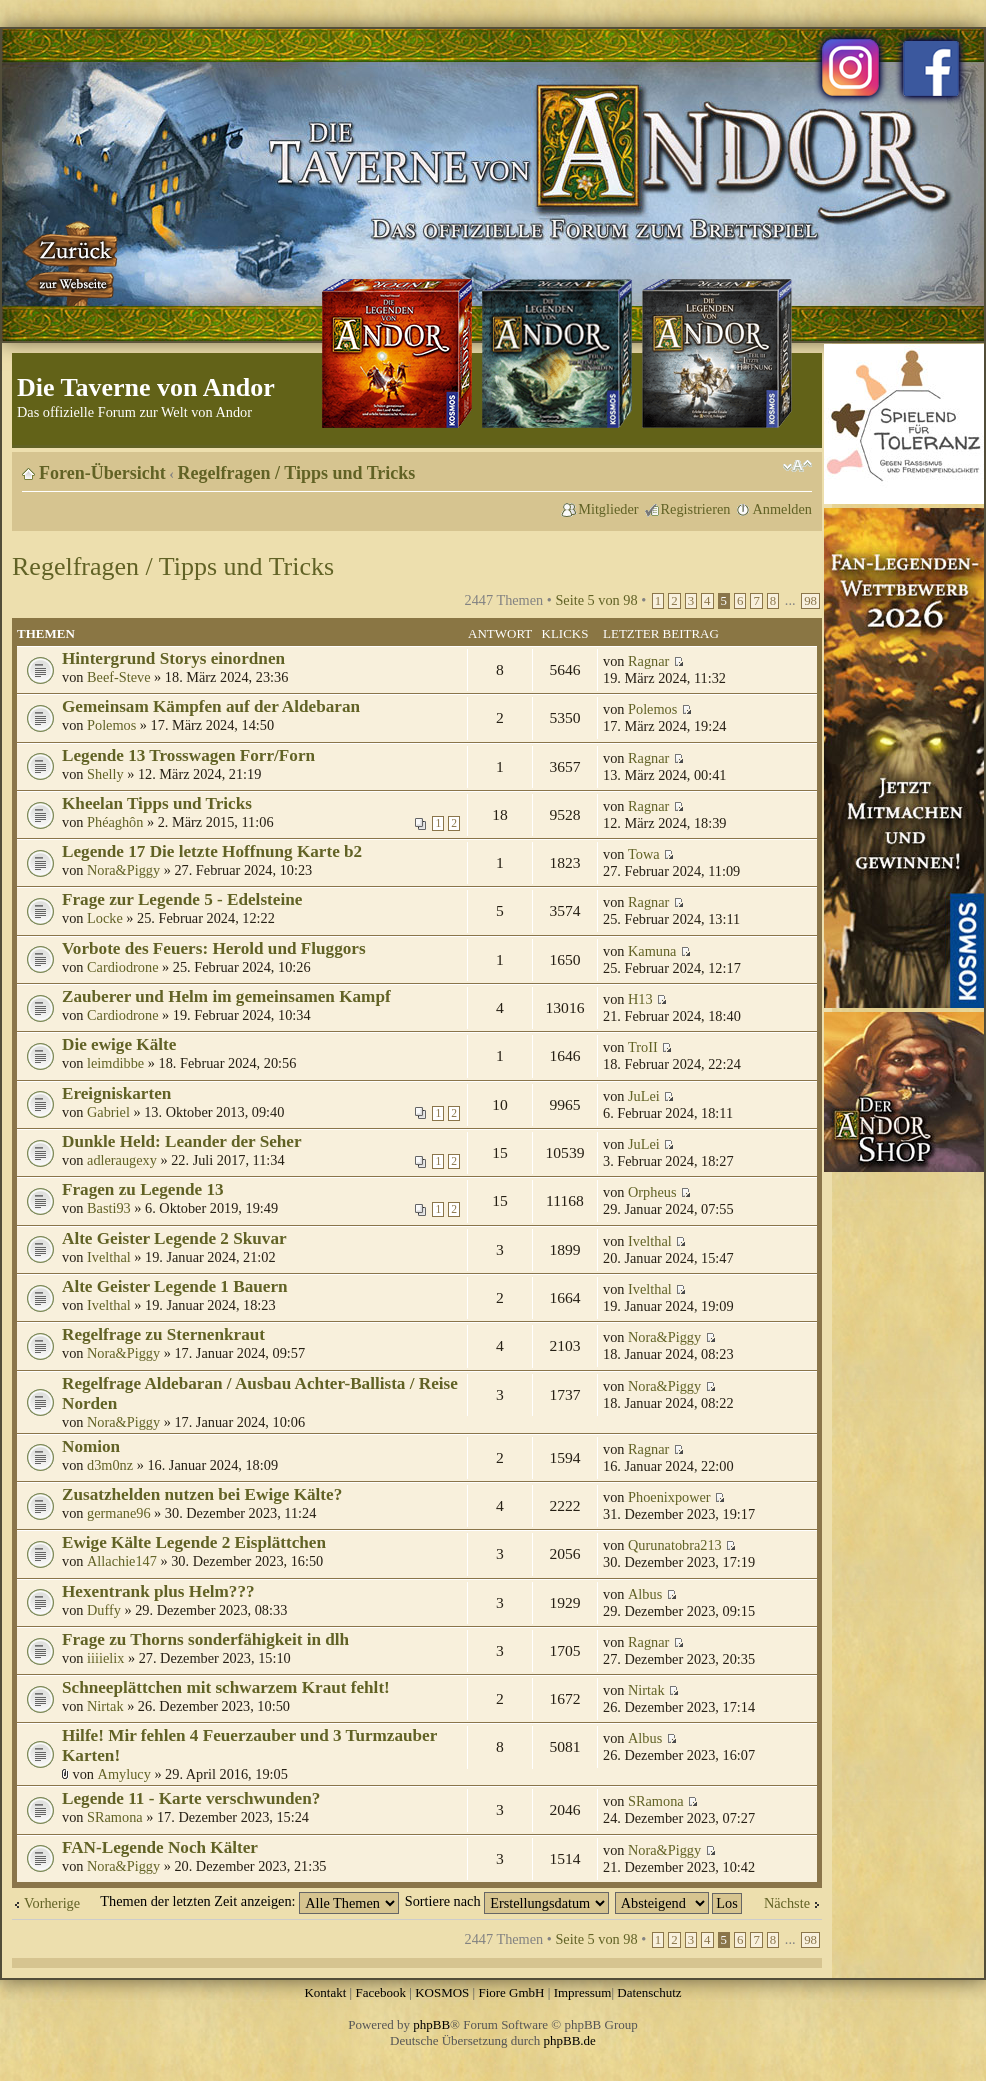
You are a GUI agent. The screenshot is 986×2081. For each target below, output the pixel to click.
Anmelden (782, 509)
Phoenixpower (669, 1497)
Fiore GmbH (511, 1992)
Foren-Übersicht (102, 473)
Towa (644, 854)
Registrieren (696, 509)
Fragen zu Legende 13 (143, 1189)
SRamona (115, 1817)
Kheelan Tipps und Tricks (157, 803)
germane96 (119, 1513)
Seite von (596, 600)
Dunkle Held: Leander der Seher (182, 1141)
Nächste (787, 1903)
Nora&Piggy (123, 870)
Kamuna (652, 951)
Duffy (104, 1610)
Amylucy (124, 1774)
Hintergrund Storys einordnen (173, 658)
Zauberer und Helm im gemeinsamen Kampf (226, 996)
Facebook (380, 1992)
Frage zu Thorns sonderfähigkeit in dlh (205, 1639)
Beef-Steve (119, 677)
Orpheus (652, 1192)
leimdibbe (115, 1063)
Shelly (105, 774)
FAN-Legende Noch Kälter (160, 1847)
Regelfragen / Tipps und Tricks (297, 473)
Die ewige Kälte (119, 1044)
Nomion (91, 1446)
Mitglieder (608, 509)
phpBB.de (570, 2040)
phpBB (431, 2024)
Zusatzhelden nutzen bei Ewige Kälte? (202, 1494)
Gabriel (108, 1112)
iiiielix (105, 1658)
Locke (105, 918)
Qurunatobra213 (675, 1545)
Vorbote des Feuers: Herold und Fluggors (214, 948)
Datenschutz (649, 1992)
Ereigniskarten (116, 1093)
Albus (645, 1594)
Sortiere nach (507, 1901)
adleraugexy (122, 1160)
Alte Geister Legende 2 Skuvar (174, 1238)
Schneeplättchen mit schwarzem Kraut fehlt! (226, 1687)
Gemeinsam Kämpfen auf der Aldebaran (211, 706)
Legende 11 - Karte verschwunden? (191, 1798)
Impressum (583, 1992)
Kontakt (325, 1992)
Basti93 (109, 1208)
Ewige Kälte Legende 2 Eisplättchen (194, 1542)
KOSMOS (442, 1992)
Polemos (111, 725)
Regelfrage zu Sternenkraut (163, 1334)
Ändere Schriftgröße (797, 466)
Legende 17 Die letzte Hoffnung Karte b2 (212, 851)
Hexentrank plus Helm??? (158, 1591)
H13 (640, 999)
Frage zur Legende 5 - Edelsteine (182, 899)
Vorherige (52, 1903)
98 (810, 601)
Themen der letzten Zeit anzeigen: (249, 1901)
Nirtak (105, 1706)
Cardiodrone (122, 967)
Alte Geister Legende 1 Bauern (175, 1286)
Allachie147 (122, 1561)
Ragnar (648, 661)
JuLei (644, 1096)
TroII (643, 1047)
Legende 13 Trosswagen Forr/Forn (188, 755)
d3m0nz (110, 1465)
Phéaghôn (115, 822)
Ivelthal (109, 1257)
